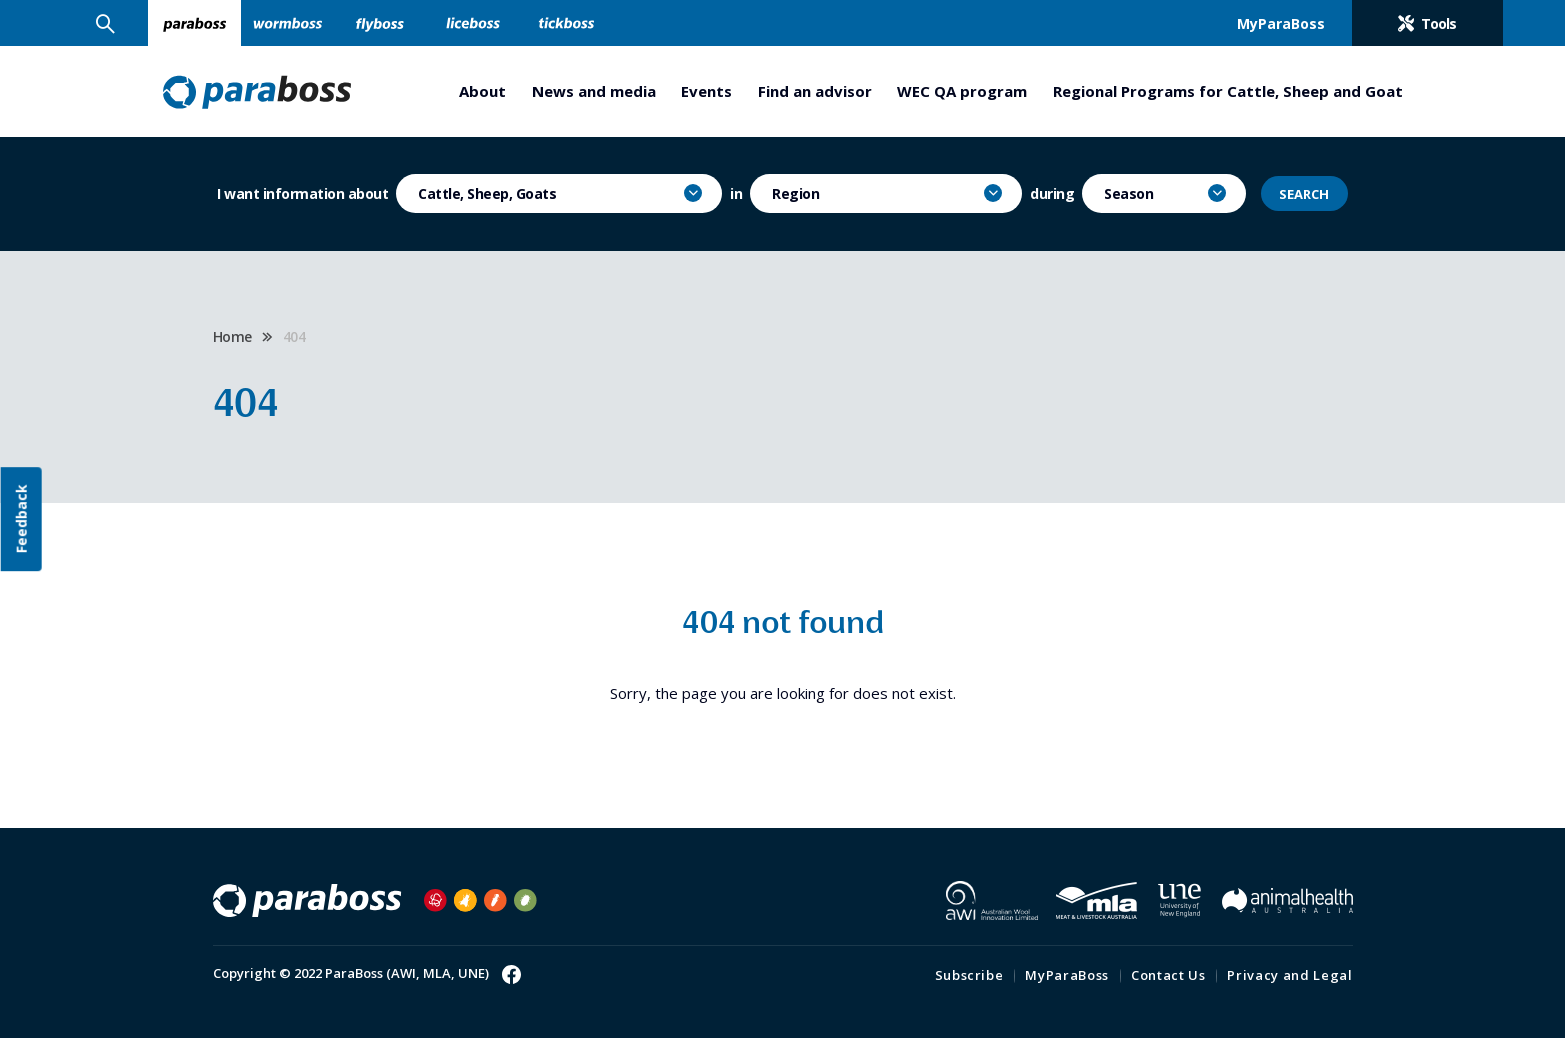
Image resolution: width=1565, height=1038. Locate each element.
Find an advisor (815, 91)
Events (706, 91)
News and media (594, 91)
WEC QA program (962, 91)
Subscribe (969, 975)
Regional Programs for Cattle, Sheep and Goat (1228, 91)
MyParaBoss (1067, 975)
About (482, 91)
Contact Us (1168, 975)
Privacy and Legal (1289, 975)
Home (232, 336)
